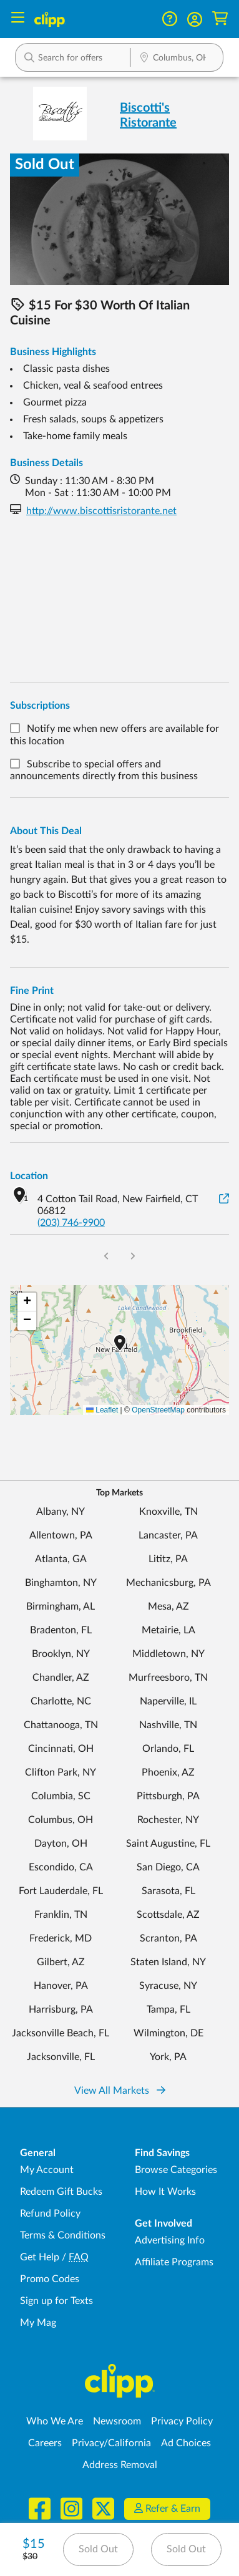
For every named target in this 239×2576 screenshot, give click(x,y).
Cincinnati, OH (61, 1749)
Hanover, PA (61, 1986)
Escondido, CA (61, 1867)
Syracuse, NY (168, 1986)
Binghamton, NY (61, 1583)
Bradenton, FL (61, 1630)
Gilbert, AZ (61, 1962)
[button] (194, 19)
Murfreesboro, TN (168, 1678)
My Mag (38, 2323)
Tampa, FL (168, 2010)
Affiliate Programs (174, 2262)
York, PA (168, 2057)
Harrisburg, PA (61, 2010)
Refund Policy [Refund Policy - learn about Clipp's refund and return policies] (50, 2214)
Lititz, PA (168, 1559)
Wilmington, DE (168, 2033)
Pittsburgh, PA (168, 1796)
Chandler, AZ (60, 1678)
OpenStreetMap (158, 1410)
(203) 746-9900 (71, 1223)
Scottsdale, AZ (168, 1915)
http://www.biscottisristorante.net (101, 511)
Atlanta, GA (61, 1559)
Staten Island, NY (168, 1962)
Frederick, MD (60, 1938)
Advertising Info (170, 2240)
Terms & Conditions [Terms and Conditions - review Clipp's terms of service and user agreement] (62, 2235)
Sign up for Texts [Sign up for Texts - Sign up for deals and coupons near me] (56, 2301)
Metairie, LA (168, 1630)
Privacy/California (111, 2443)
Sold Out (98, 2549)
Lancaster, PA (168, 1535)
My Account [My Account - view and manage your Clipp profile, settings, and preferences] (47, 2170)
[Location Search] (176, 58)
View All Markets (119, 2091)
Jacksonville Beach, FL (60, 2033)
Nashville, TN (168, 1725)
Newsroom (117, 2421)
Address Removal (119, 2465)
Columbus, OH (60, 1820)
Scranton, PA (168, 1938)
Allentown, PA (60, 1535)
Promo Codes (49, 2279)
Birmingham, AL (60, 1606)
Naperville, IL (168, 1701)
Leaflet (102, 1410)
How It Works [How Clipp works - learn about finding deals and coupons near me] (165, 2192)
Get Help (39, 2257)
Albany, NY (60, 1512)
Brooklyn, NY (61, 1654)
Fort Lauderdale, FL (61, 1891)
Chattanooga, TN (61, 1725)
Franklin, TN (60, 1915)
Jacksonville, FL (61, 2057)
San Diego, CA (168, 1867)
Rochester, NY (168, 1820)
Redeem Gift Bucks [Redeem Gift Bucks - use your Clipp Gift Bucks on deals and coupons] (61, 2192)
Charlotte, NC (61, 1701)
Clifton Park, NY (60, 1772)
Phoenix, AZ (168, 1772)
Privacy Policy (182, 2421)
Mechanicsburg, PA (168, 1583)
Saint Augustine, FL (168, 1844)
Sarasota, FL (168, 1891)
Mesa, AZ (168, 1606)
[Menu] (17, 19)
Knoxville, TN (168, 1512)
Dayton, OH (60, 1844)
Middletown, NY (168, 1654)
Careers (45, 2443)
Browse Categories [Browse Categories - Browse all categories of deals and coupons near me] (176, 2170)
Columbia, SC (60, 1796)
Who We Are (54, 2421)
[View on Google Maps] (224, 1199)
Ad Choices (186, 2443)
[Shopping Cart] (220, 19)
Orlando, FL (168, 1749)
